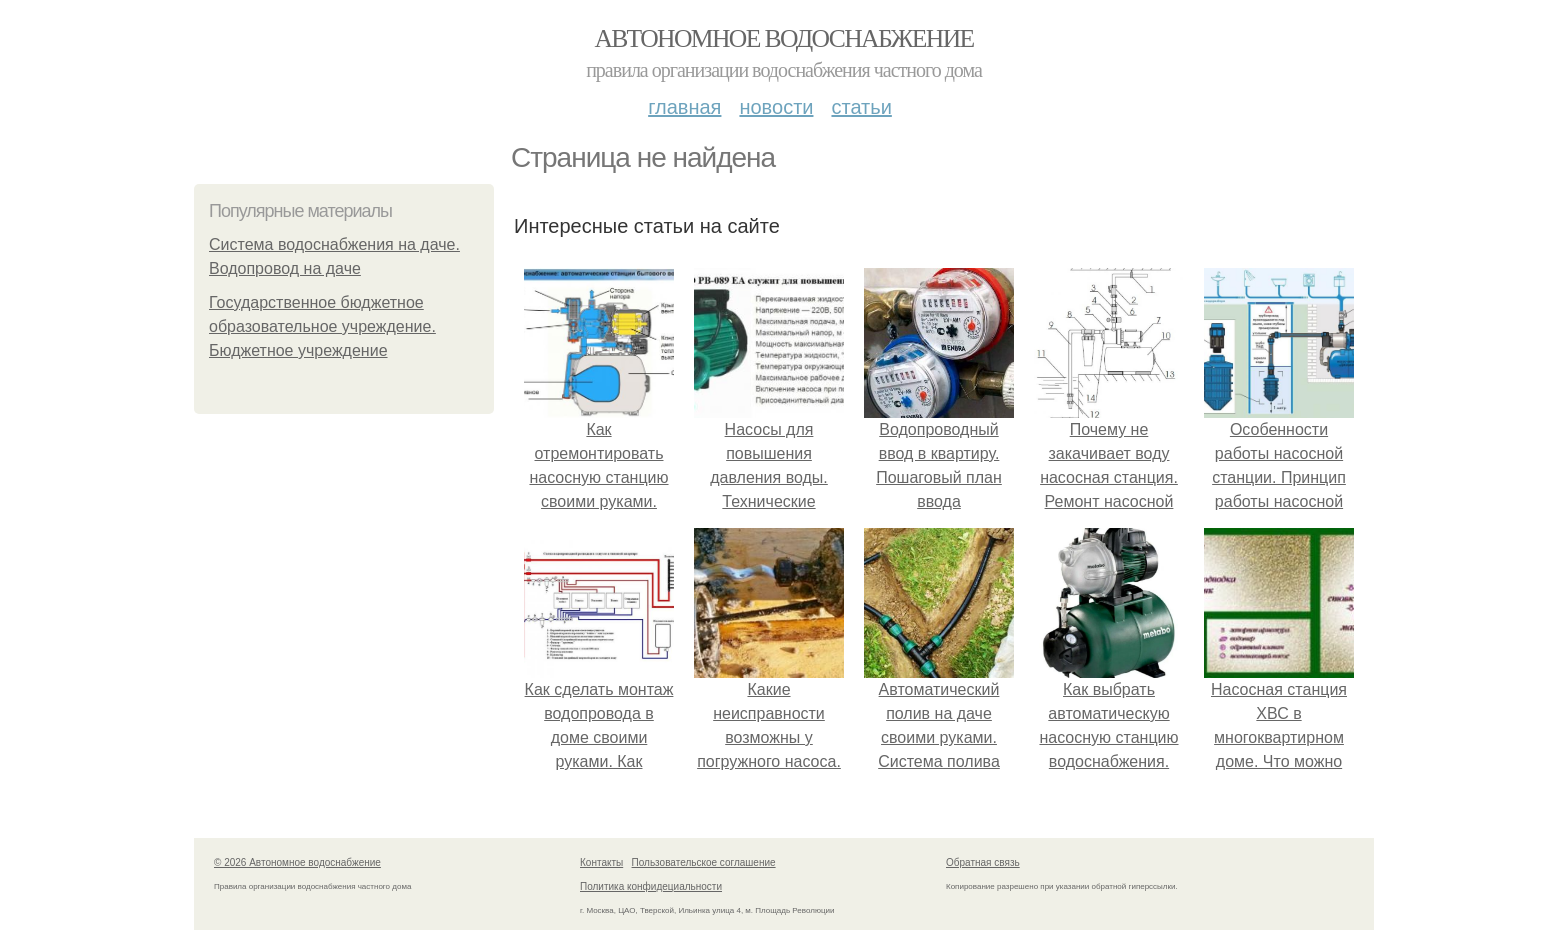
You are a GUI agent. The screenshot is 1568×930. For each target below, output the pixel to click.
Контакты (601, 862)
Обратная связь (983, 862)
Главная (684, 107)
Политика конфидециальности (651, 886)
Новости (776, 107)
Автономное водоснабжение (783, 38)
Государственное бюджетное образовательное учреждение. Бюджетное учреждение (322, 326)
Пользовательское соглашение (704, 862)
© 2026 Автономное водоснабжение (297, 862)
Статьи (861, 107)
